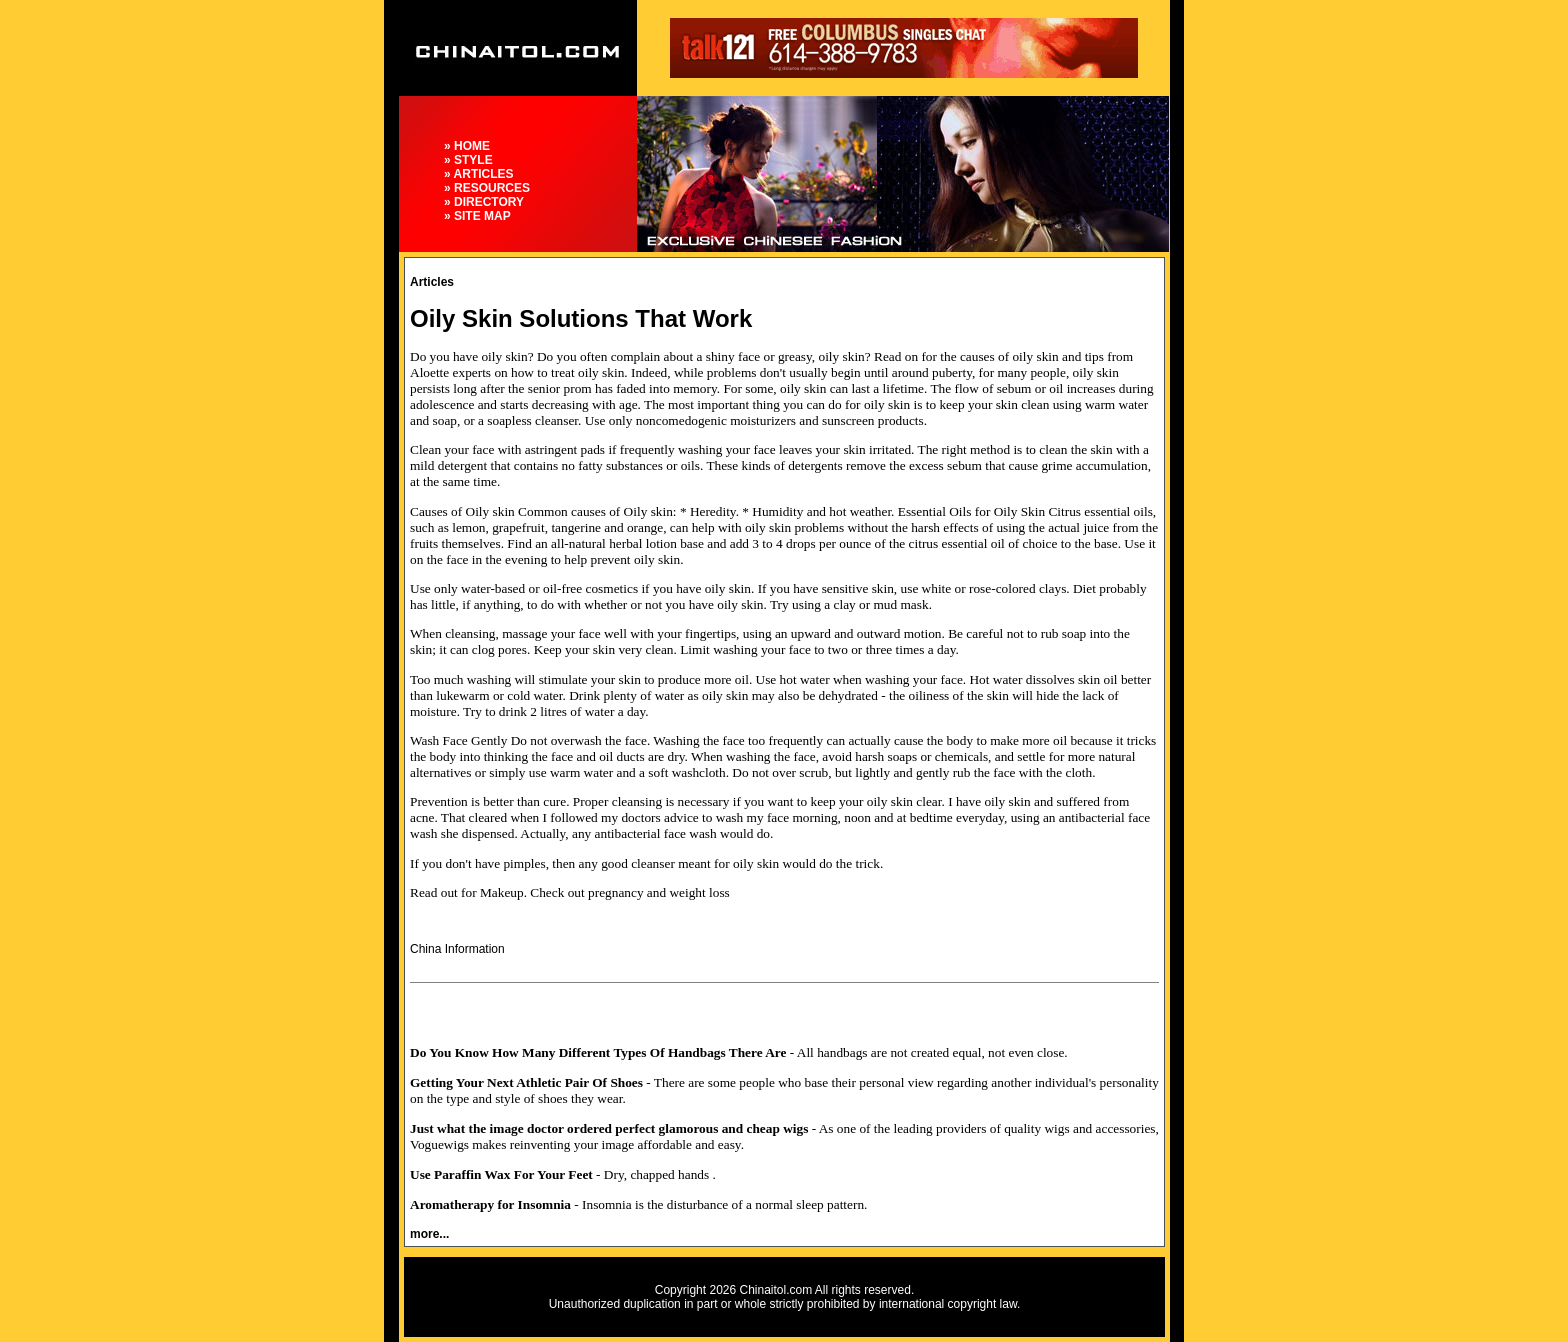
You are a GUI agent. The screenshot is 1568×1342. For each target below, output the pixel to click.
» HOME (467, 146)
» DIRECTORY (484, 202)
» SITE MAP (477, 216)
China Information (457, 949)
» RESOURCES (487, 188)
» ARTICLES (479, 174)
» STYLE (468, 160)
